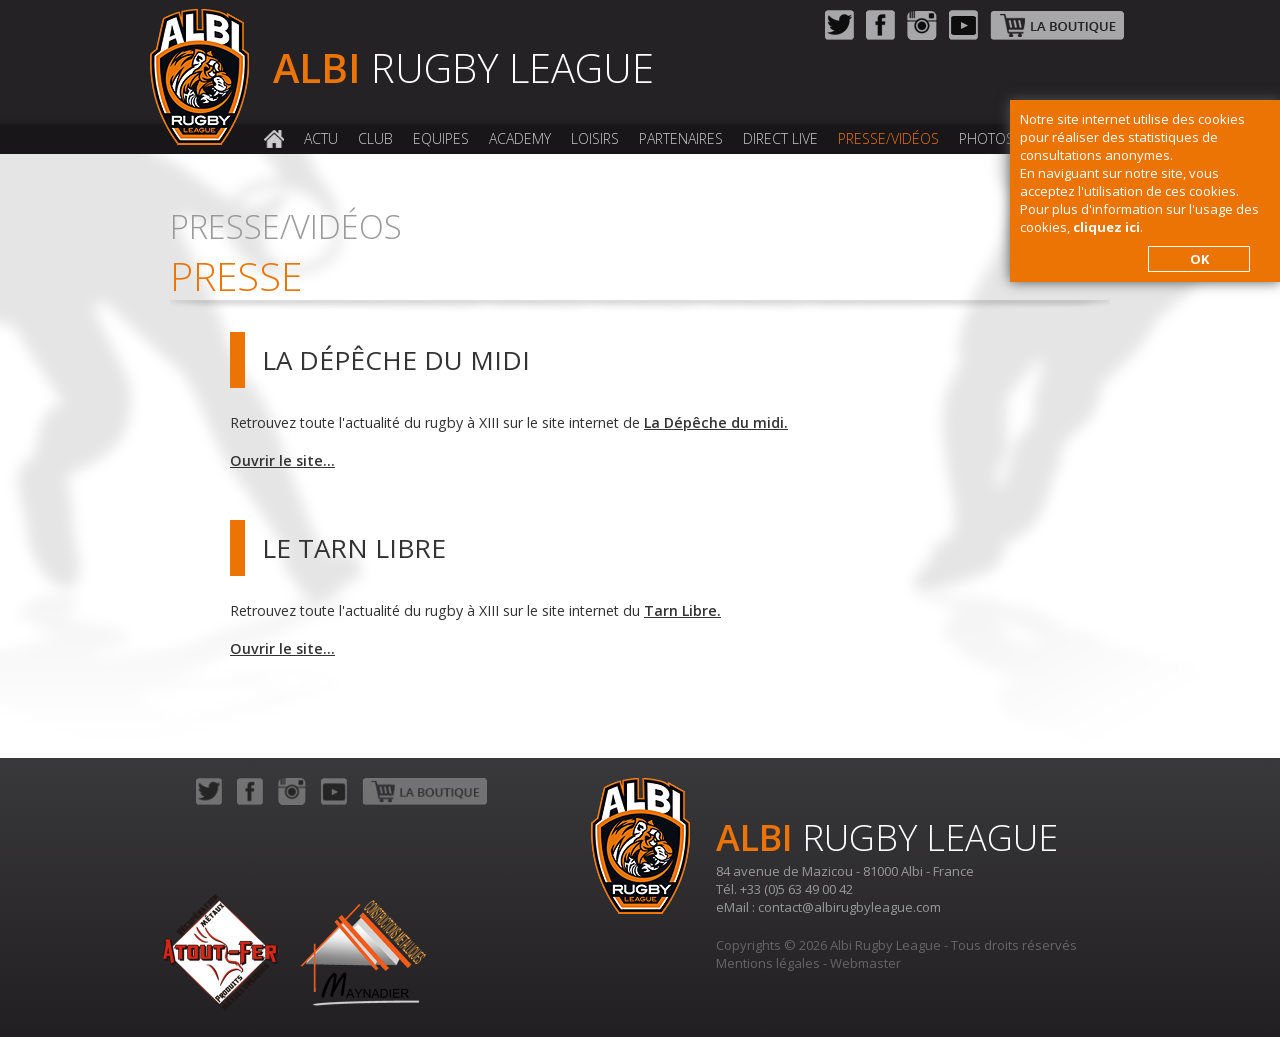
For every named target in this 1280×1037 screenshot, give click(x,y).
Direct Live (780, 138)
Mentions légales (768, 963)
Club (375, 138)
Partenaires (681, 138)
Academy (520, 138)
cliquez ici (1106, 227)
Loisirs (595, 138)
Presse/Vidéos (888, 138)
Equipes (441, 138)
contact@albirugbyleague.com (849, 907)
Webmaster (865, 963)
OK (1199, 259)
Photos (986, 138)
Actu (321, 138)
